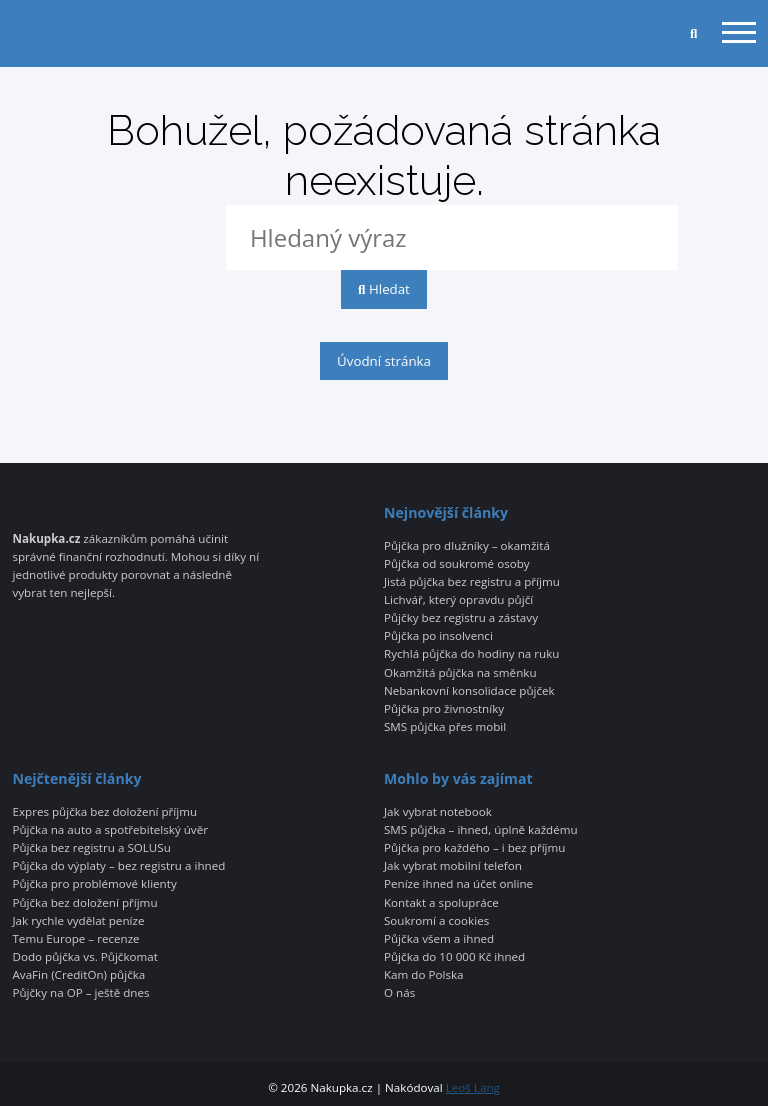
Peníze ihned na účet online (458, 884)
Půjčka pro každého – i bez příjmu (474, 848)
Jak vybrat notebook (438, 812)
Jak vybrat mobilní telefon (453, 866)
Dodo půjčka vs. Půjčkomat (84, 957)
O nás (399, 993)
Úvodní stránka (384, 361)
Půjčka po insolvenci (438, 636)
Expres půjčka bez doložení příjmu (104, 812)
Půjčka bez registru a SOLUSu (91, 848)
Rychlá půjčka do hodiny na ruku (471, 654)
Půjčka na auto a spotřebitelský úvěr (109, 830)
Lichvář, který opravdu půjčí (458, 600)
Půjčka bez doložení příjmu (84, 903)
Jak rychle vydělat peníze (78, 921)
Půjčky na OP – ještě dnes (80, 993)
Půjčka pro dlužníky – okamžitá (467, 546)
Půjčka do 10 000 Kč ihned (454, 957)
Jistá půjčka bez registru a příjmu (472, 582)
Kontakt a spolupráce (441, 903)
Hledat (384, 289)
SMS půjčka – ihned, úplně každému (481, 830)
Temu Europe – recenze (75, 939)
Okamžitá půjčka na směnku (460, 673)
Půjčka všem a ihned (439, 939)
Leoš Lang (473, 1087)
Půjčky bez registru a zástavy (461, 618)
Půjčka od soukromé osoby (457, 564)
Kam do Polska (424, 975)
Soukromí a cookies (436, 921)
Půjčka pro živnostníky (444, 709)
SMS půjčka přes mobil (445, 727)
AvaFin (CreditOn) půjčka (78, 975)
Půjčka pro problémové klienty (94, 884)
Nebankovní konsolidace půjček (469, 691)
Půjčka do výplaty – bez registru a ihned (118, 866)
